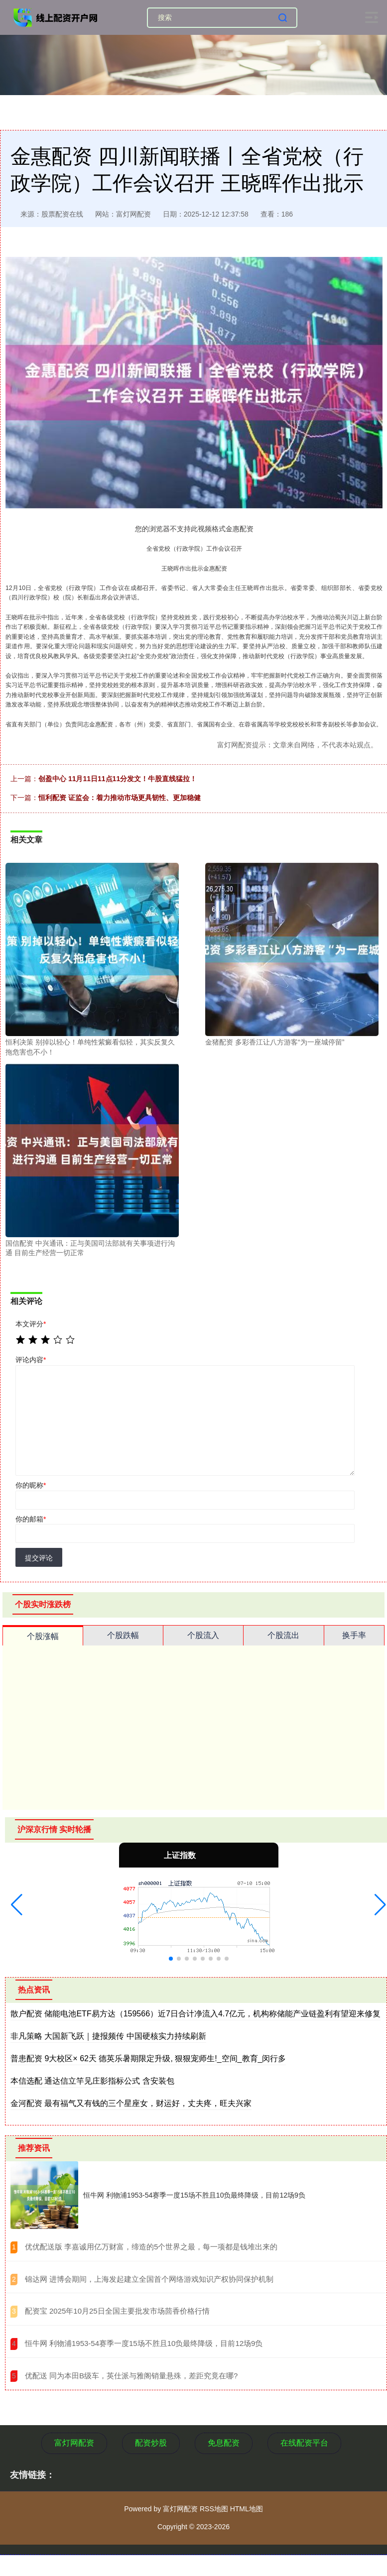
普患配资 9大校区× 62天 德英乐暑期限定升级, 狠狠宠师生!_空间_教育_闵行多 (148, 2058)
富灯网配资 (74, 2443)
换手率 (354, 1635)
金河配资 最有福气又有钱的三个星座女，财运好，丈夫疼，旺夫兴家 (131, 2103)
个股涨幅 (43, 1636)
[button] (16, 1905)
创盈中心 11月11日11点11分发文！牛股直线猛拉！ (117, 779)
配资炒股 (151, 2443)
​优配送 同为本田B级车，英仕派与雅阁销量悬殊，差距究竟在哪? (131, 2375)
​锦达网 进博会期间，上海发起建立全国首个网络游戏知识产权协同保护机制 (149, 2279)
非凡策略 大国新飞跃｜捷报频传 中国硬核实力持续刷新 (108, 2036)
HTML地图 (246, 2509)
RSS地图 (214, 2509)
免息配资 (224, 2443)
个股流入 (203, 1635)
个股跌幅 (123, 1635)
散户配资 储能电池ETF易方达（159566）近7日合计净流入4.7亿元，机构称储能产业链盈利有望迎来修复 (195, 2013)
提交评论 (39, 1558)
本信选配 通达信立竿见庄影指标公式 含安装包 (92, 2081)
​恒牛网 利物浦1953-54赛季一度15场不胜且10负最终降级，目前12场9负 (144, 2343)
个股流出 (283, 1635)
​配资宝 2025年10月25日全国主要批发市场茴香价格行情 (117, 2311)
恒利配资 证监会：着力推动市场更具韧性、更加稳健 (119, 798)
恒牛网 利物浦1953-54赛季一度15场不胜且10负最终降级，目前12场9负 (194, 2195)
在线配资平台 (304, 2443)
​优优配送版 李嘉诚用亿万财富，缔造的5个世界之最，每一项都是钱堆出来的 (151, 2246)
